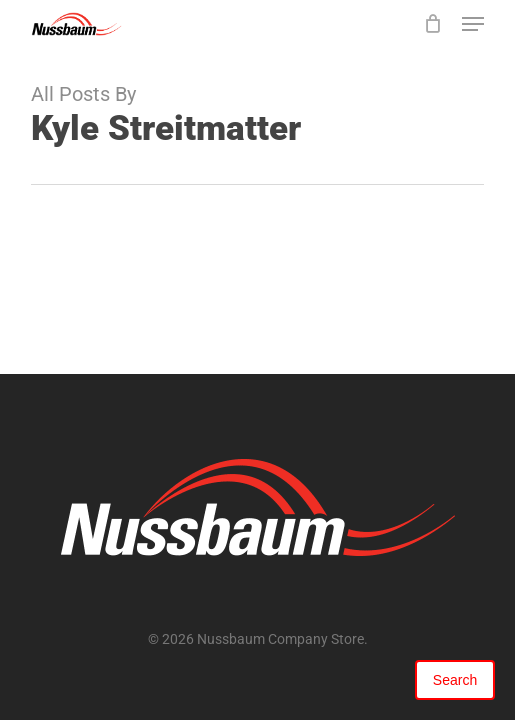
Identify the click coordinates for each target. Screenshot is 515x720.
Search (455, 680)
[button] (473, 24)
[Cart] (432, 24)
